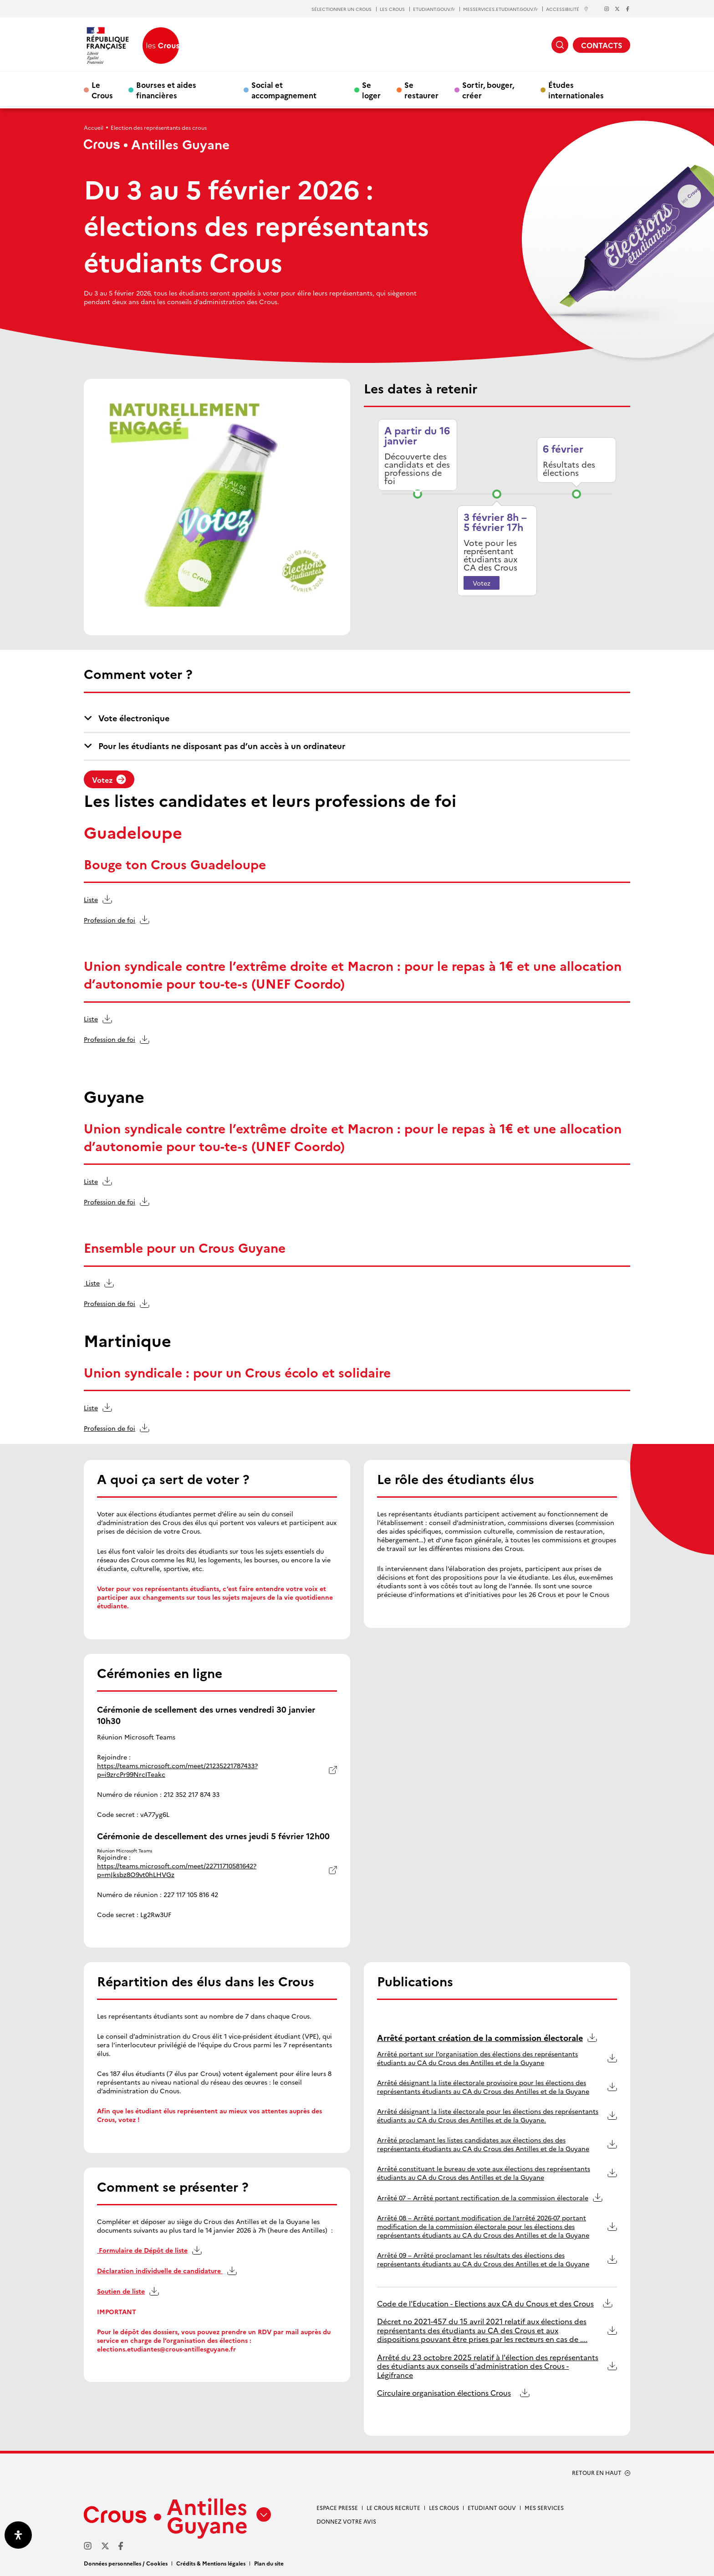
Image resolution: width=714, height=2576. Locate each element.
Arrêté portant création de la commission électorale (480, 2037)
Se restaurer (421, 89)
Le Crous (102, 89)
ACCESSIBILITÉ (567, 8)
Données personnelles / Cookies (126, 2563)
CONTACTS (601, 45)
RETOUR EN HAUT (597, 2472)
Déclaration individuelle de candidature (160, 2270)
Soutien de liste (121, 2291)
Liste (91, 899)
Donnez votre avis (346, 2521)
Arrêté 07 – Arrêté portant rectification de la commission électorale (482, 2197)
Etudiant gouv (492, 2507)
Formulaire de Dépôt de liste (142, 2250)
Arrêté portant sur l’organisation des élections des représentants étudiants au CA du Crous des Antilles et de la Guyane (477, 2058)
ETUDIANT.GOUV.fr (434, 9)
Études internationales (576, 89)
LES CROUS (392, 9)
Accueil (93, 127)
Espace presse (337, 2507)
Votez (481, 582)
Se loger (371, 89)
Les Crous (444, 2507)
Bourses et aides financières (166, 89)
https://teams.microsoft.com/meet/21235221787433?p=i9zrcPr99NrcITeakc (177, 1770)
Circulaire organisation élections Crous (444, 2392)
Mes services (544, 2507)
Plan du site (269, 2563)
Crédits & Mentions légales (210, 2563)
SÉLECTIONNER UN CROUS (341, 9)
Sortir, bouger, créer (488, 89)
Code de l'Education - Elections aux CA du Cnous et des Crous (485, 2303)
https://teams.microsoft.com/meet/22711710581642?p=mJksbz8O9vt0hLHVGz (176, 1870)
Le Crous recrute (393, 2507)
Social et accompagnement (283, 89)
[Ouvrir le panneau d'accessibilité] (18, 2535)
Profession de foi (109, 919)
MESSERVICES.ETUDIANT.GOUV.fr (500, 9)
